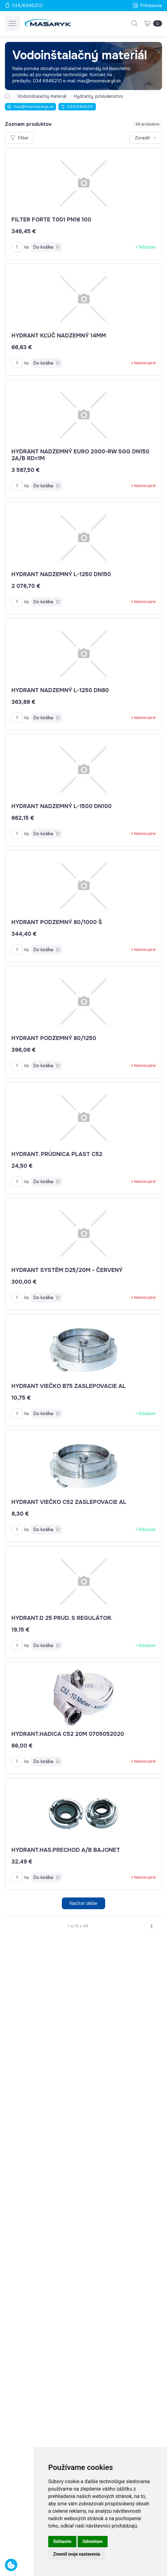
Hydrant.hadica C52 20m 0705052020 (67, 1734)
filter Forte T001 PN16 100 (51, 219)
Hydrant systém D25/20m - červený (66, 1270)
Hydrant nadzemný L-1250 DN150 (61, 574)
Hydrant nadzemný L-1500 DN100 (61, 806)
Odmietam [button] (93, 2541)
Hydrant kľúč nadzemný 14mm (58, 335)
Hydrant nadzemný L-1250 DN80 (60, 690)
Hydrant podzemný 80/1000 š (56, 922)
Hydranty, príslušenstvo (98, 96)
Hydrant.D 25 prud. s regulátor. (61, 1618)
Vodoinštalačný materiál (41, 96)
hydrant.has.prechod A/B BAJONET (65, 1850)
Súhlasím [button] (62, 2541)
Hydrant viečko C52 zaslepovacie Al (68, 1502)
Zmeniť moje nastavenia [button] (76, 2554)
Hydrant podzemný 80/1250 (53, 1038)
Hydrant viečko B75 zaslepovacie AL (68, 1386)
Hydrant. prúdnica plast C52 (56, 1154)
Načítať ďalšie (83, 1903)
